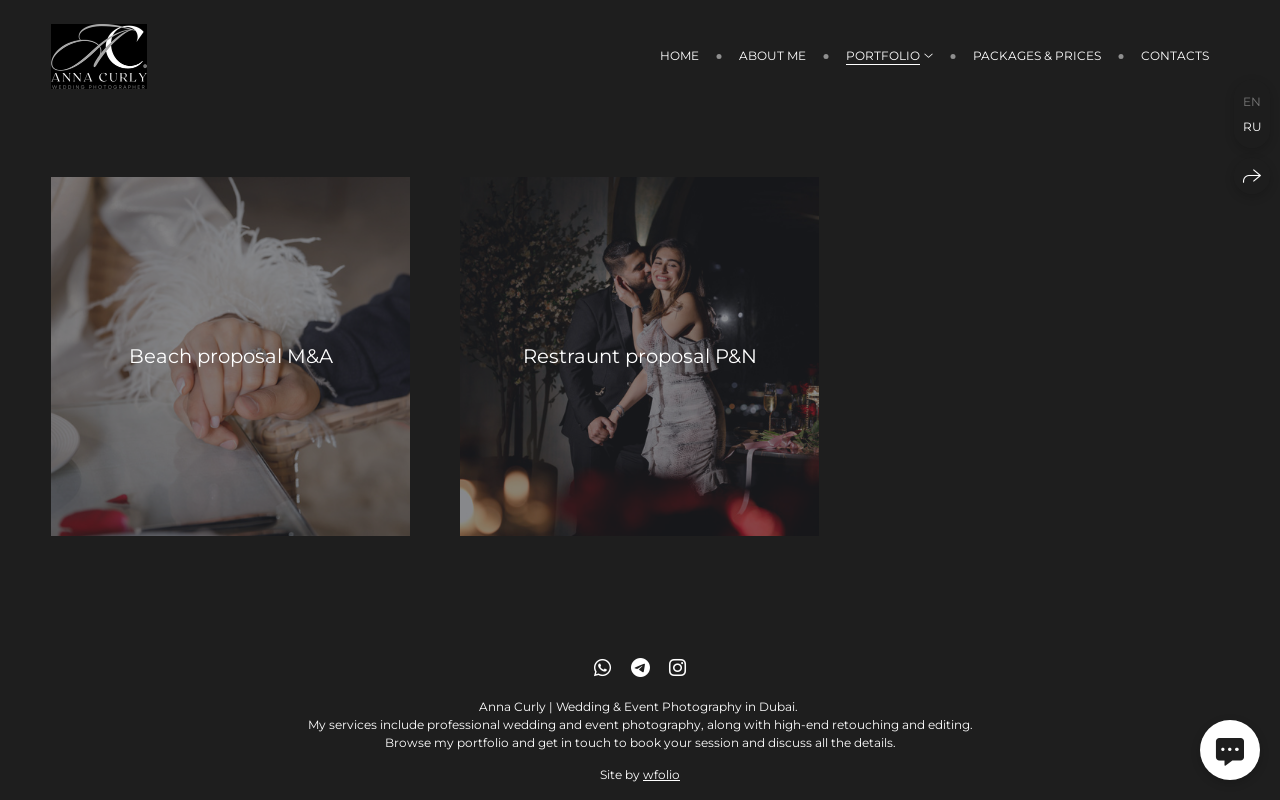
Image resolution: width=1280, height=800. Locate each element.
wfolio (661, 774)
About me (772, 55)
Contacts (1175, 55)
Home (679, 55)
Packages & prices (1037, 55)
